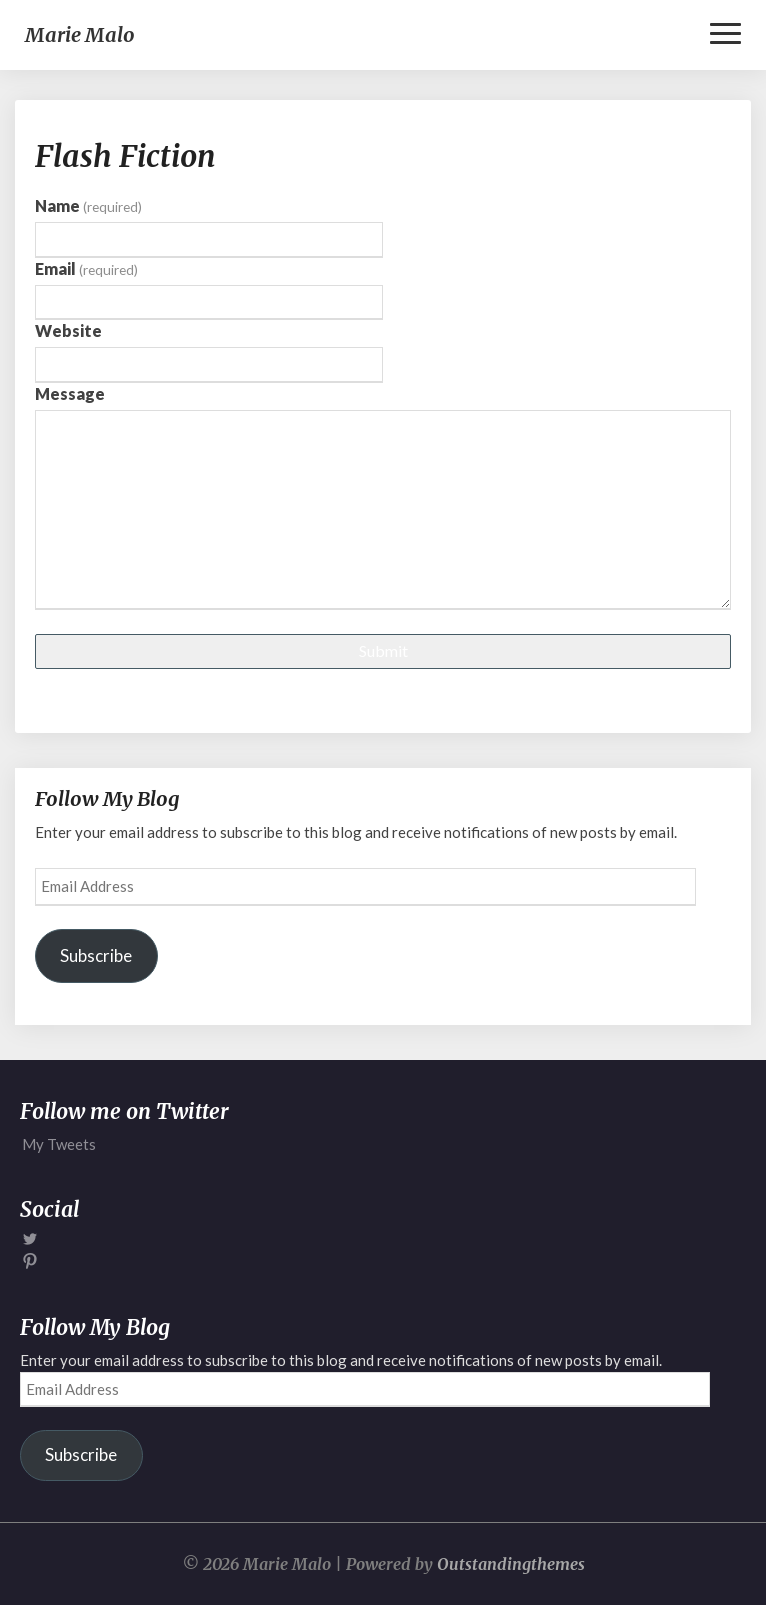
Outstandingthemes (511, 1564)
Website (68, 330)
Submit (383, 650)
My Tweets (59, 1144)
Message (70, 393)
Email (86, 268)
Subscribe (96, 955)
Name (88, 205)
